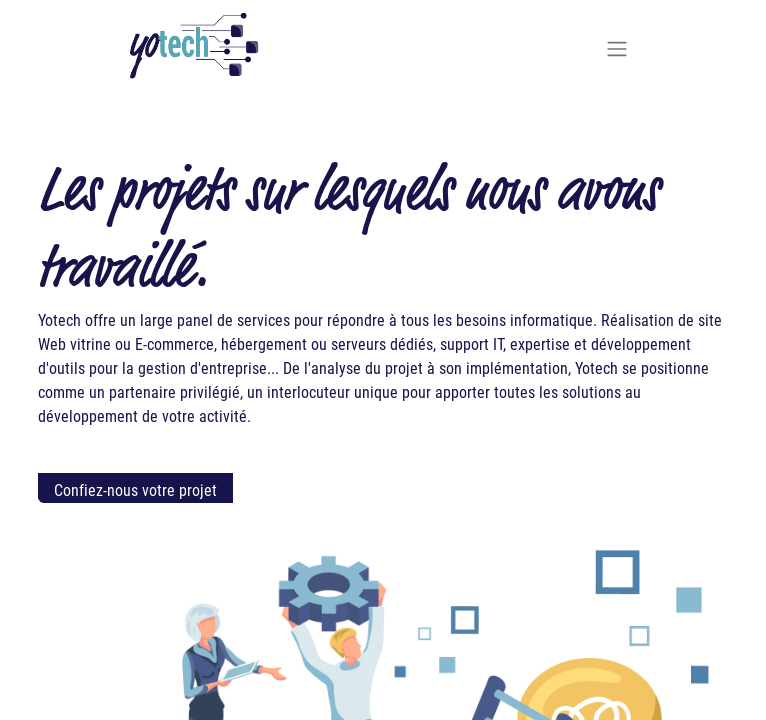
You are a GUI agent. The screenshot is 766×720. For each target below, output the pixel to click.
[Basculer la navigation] (617, 48)
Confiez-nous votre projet (135, 489)
